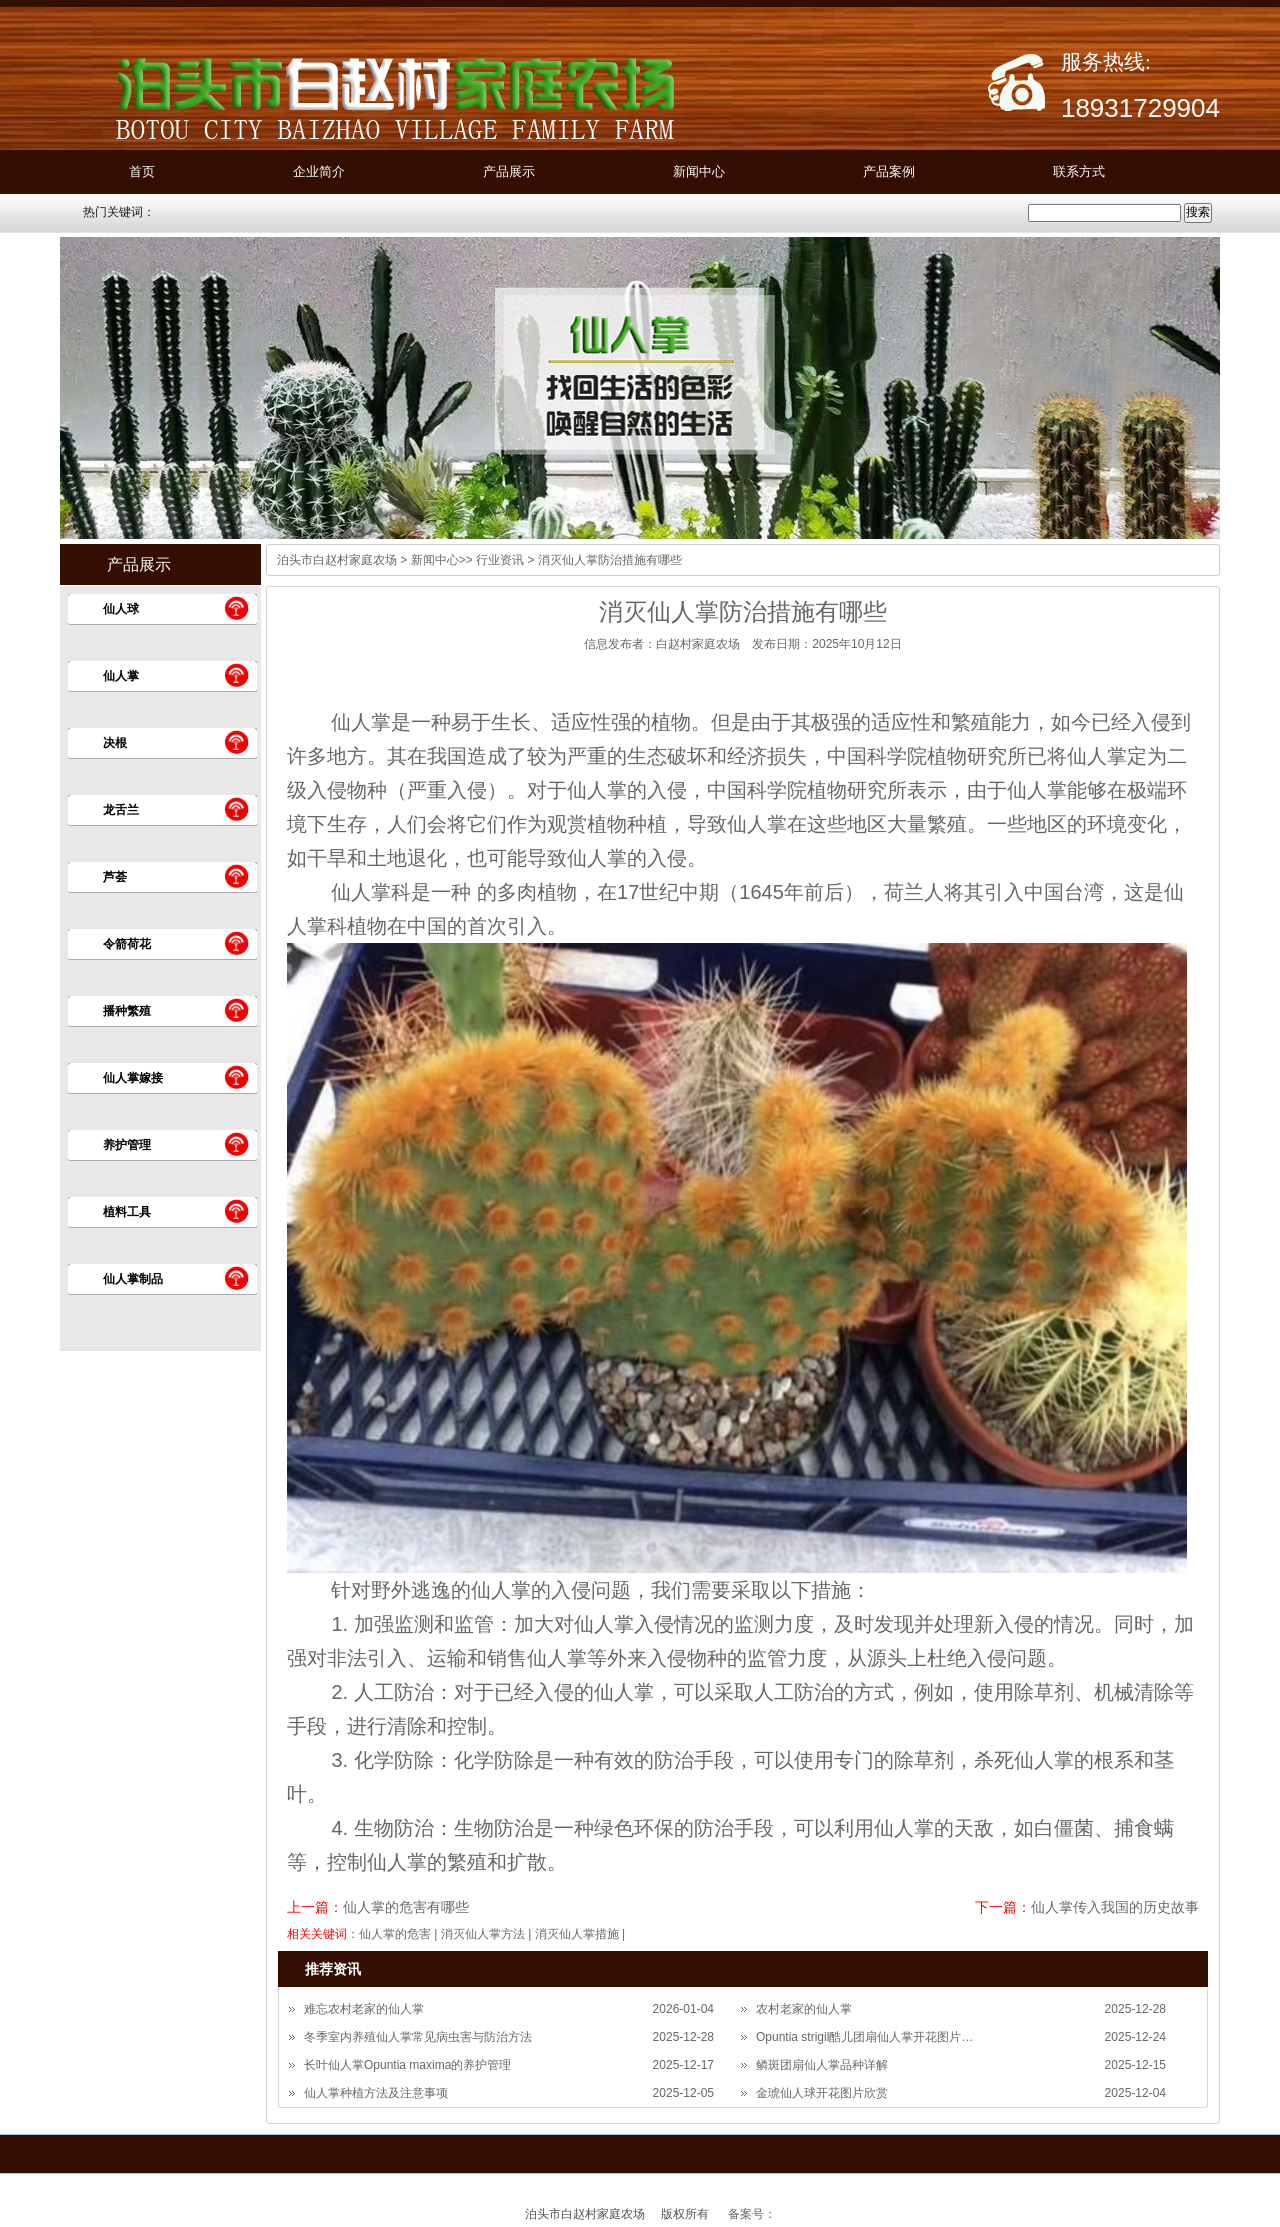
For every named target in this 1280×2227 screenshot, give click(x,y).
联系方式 (1079, 171)
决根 (115, 743)
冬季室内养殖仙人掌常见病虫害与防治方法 (418, 2037)
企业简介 (319, 171)
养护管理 (127, 1145)
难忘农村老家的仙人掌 (364, 2009)
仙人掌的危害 (395, 1934)
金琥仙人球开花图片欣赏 (822, 2093)
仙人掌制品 (133, 1279)
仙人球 (121, 609)
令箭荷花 (127, 944)
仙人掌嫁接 (133, 1078)
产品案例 (889, 171)
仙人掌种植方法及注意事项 (376, 2093)
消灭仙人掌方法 (483, 1934)
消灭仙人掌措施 (577, 1934)
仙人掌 (121, 676)
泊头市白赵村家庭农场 (337, 560)
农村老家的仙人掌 (804, 2009)
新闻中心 (699, 171)
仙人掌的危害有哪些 (406, 1907)
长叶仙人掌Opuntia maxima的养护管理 (407, 2065)
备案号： (752, 2214)
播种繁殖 (127, 1011)
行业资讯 (500, 560)
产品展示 (509, 171)
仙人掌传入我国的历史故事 (1115, 1907)
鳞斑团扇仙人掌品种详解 (822, 2065)
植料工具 (127, 1212)
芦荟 (115, 877)
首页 (142, 171)
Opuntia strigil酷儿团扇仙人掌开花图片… (864, 2037)
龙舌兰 (121, 810)
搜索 (1198, 212)
